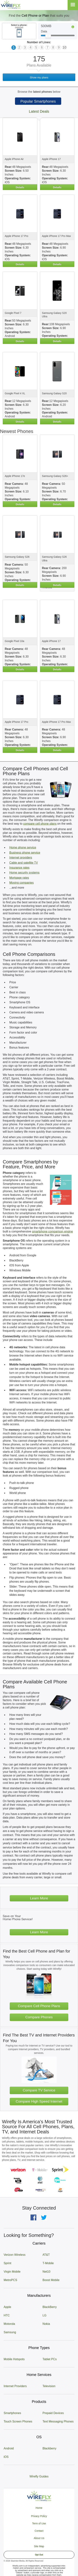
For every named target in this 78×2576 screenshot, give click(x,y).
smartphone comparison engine (52, 1231)
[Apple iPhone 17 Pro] (20, 213)
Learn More (39, 1898)
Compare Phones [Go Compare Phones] (39, 2017)
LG (44, 2315)
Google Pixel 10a (14, 641)
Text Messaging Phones (58, 2421)
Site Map (39, 2546)
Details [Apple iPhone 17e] (20, 504)
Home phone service (22, 847)
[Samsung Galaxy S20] (57, 371)
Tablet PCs (50, 2359)
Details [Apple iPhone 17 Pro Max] (57, 264)
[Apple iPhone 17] (57, 137)
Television (49, 2386)
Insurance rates (19, 867)
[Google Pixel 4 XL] (20, 371)
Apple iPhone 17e (15, 476)
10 (64, 47)
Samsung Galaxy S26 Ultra (54, 558)
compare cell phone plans (39, 823)
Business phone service (24, 852)
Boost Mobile (51, 2280)
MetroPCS (10, 2280)
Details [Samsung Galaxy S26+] (57, 504)
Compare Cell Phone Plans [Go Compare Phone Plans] (39, 2006)
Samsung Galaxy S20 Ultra (54, 314)
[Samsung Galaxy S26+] (57, 453)
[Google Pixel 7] (20, 290)
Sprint (7, 2263)
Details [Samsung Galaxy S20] (57, 421)
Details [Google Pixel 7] (20, 341)
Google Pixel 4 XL (15, 393)
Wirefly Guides (38, 2476)
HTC (7, 2315)
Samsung (10, 2332)
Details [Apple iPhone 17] (57, 187)
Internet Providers (15, 2386)
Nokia (46, 2323)
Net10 (46, 2271)
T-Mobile (48, 2263)
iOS (6, 2456)
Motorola (9, 2323)
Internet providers (20, 857)
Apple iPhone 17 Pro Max (56, 236)
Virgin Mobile (12, 2271)
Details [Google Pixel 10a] (20, 669)
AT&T (46, 2254)
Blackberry (49, 2448)
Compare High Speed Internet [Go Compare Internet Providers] (39, 2101)
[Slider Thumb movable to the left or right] (48, 37)
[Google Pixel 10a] (20, 619)
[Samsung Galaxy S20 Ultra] (57, 290)
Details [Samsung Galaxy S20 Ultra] (57, 341)
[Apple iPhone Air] (20, 137)
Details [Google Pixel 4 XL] (20, 421)
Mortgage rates (19, 877)
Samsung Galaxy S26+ (55, 476)
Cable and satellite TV (23, 862)
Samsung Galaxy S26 (17, 556)
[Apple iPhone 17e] (20, 453)
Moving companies (21, 882)
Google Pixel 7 (13, 312)
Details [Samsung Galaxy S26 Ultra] (57, 585)
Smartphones (12, 2413)
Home (39, 2507)
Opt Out (39, 2554)
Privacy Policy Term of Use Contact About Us (39, 2527)
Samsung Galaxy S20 (54, 393)
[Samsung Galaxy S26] (20, 534)
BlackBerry (50, 2307)
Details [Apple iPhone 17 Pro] (20, 264)
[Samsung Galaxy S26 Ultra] (57, 534)
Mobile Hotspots (14, 2359)
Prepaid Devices (53, 2413)
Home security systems (24, 872)
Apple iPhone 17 (51, 159)
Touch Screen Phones (18, 2421)
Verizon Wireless (14, 2254)
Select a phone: (19, 26)
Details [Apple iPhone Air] (20, 187)
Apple (7, 2307)
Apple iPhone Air (14, 159)
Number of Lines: (39, 42)
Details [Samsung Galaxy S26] (20, 585)
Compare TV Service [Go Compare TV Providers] (39, 2090)
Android (9, 2448)
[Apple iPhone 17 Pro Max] (57, 213)
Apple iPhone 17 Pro (16, 236)
